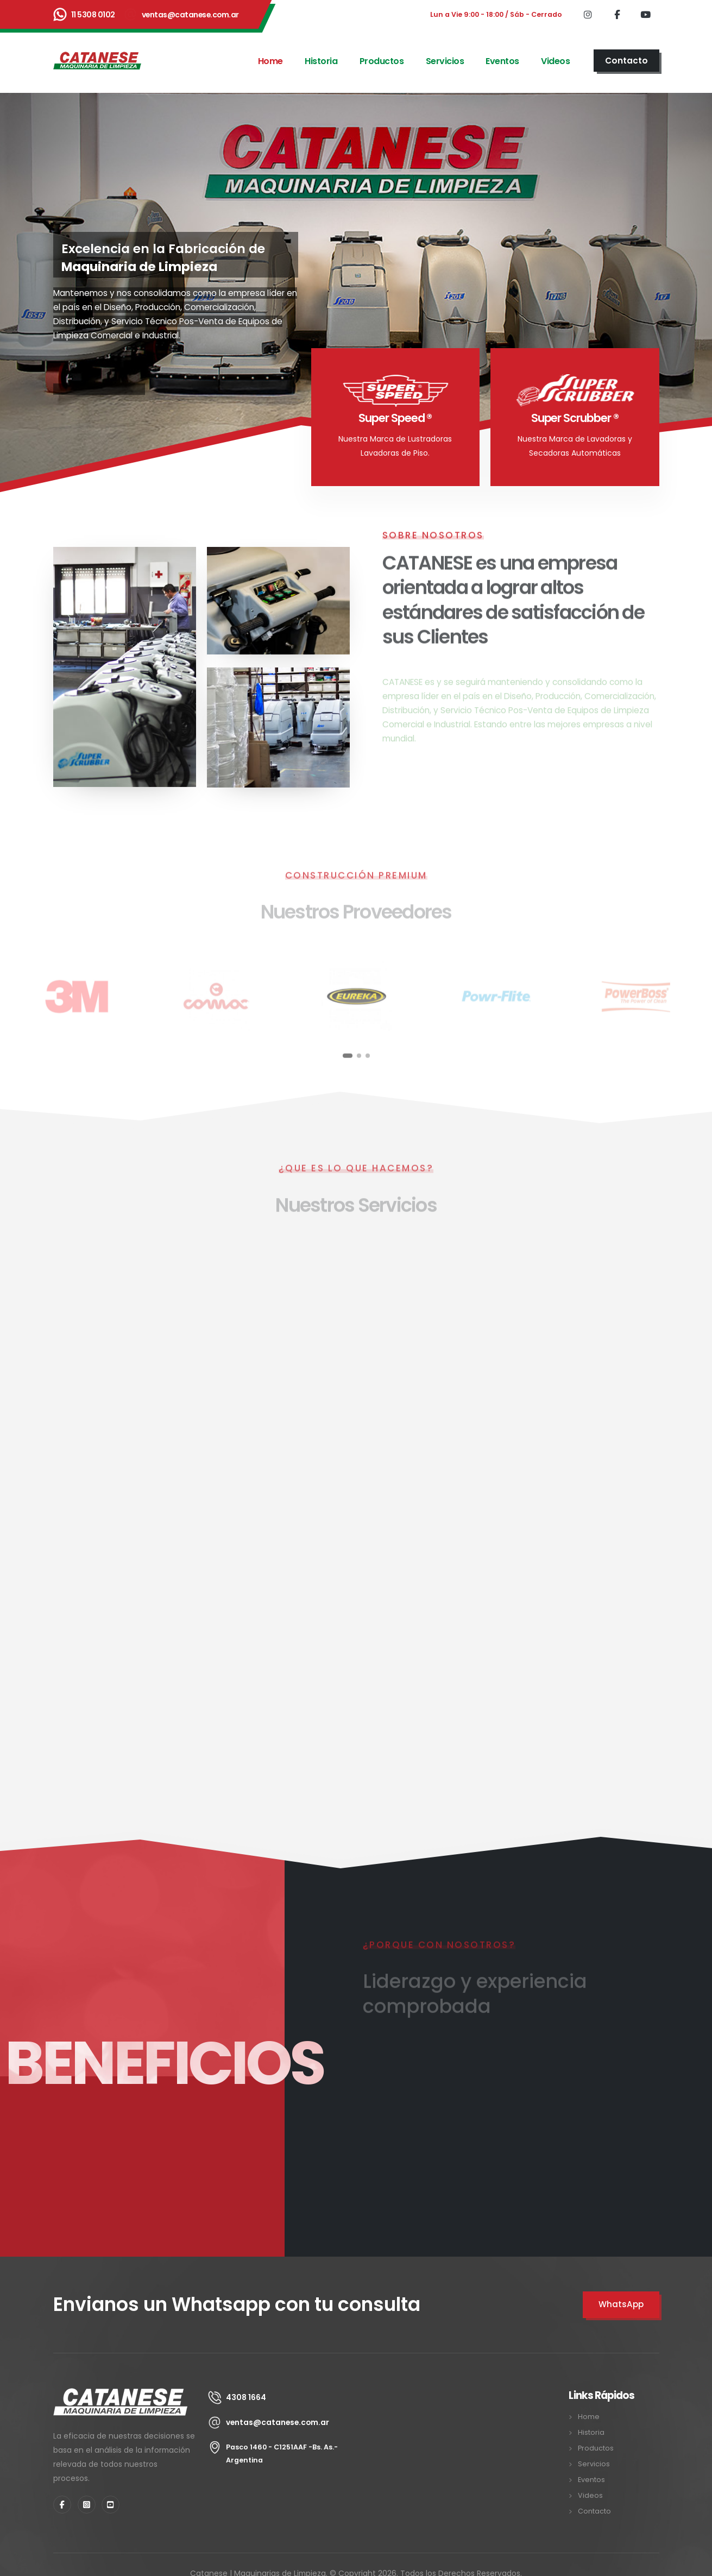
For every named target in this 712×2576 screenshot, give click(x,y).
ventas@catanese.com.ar (190, 14)
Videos (555, 61)
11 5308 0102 (93, 14)
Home (270, 61)
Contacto (594, 2511)
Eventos (502, 61)
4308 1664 (246, 2397)
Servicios (445, 61)
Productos (382, 61)
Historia (321, 61)
